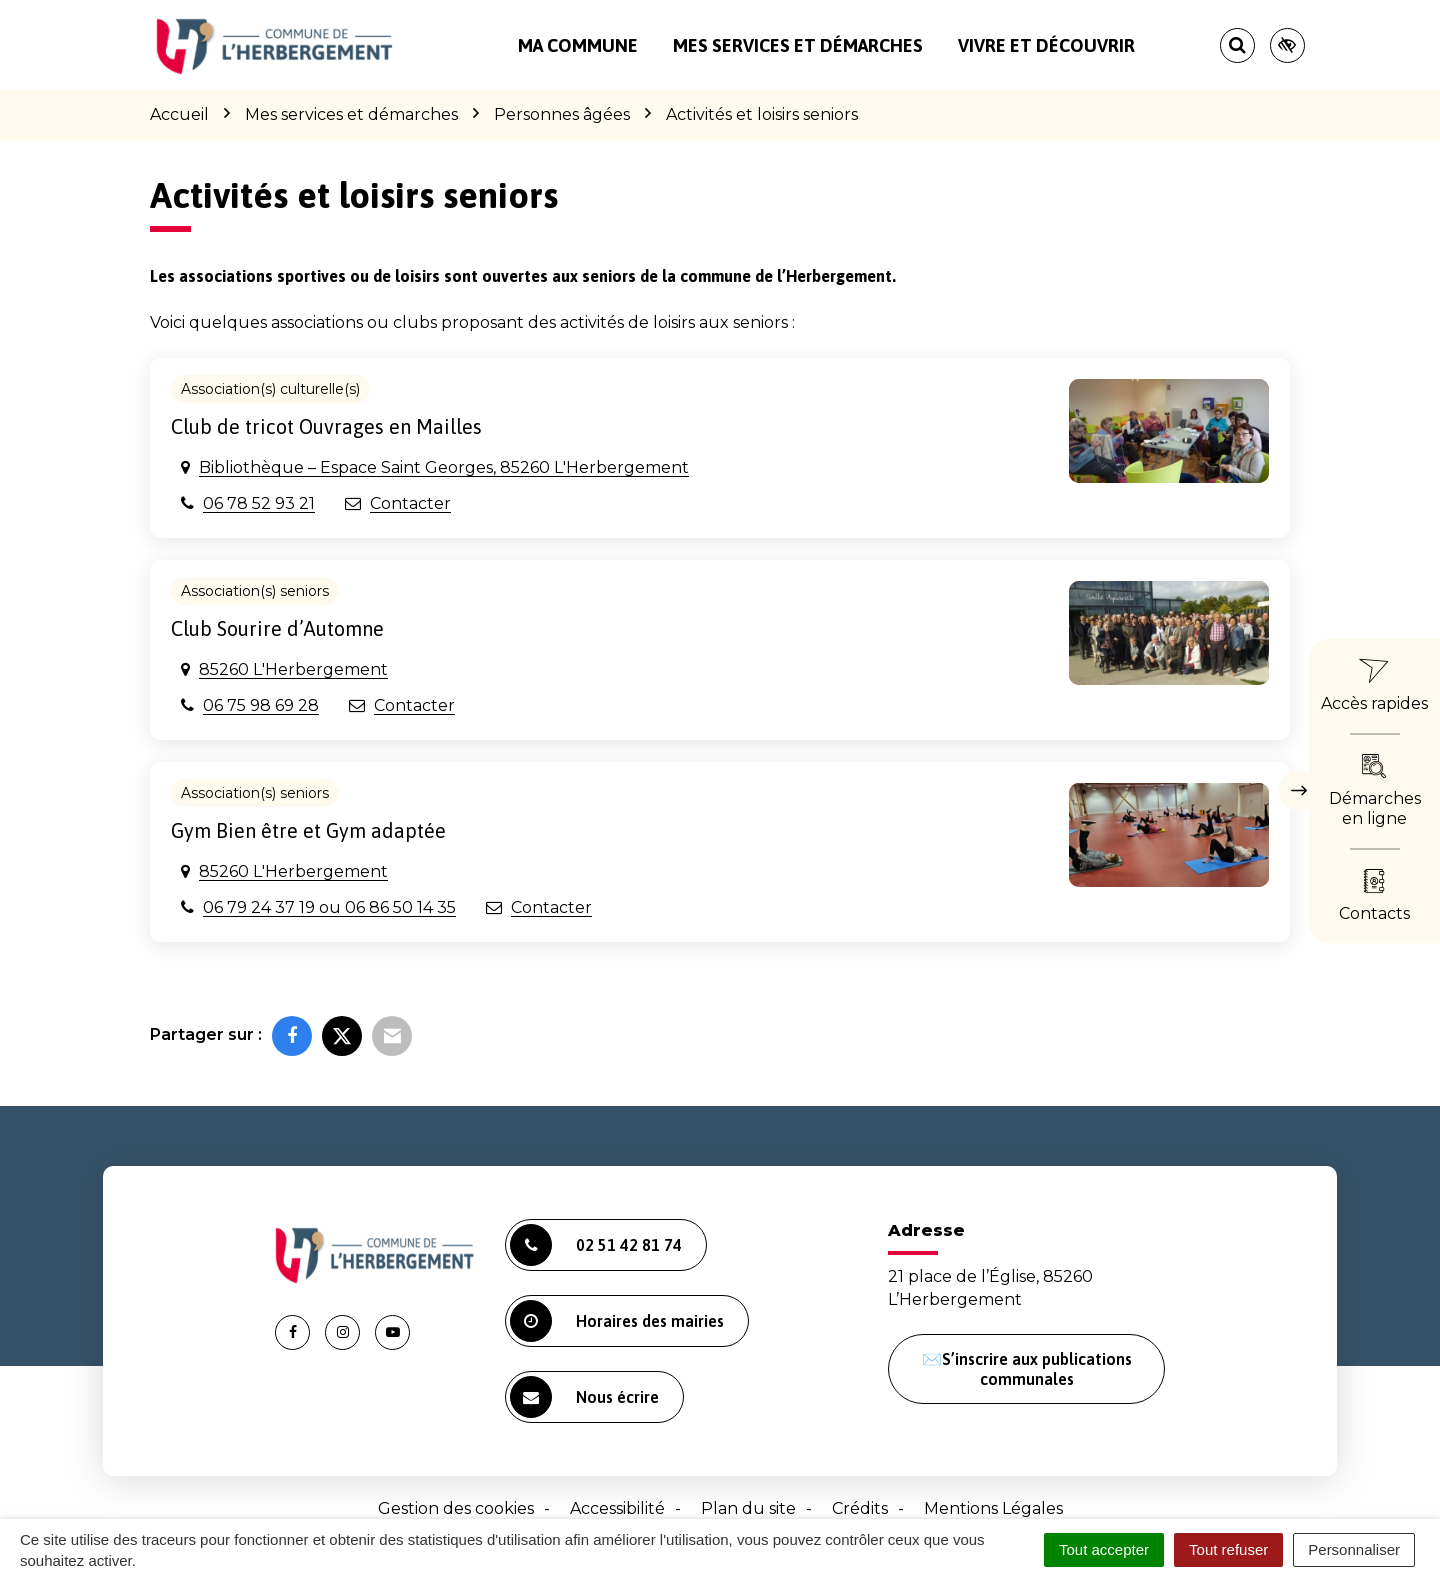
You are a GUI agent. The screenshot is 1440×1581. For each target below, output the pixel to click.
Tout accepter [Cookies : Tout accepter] (1104, 1549)
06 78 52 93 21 (259, 503)
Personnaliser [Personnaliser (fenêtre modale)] (1354, 1549)
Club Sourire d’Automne (277, 628)
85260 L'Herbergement (293, 669)
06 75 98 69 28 (261, 705)
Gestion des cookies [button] (456, 1508)
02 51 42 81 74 (596, 1245)
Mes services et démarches (798, 45)
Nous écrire (584, 1397)
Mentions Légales (993, 1508)
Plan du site (748, 1508)
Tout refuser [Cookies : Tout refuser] (1228, 1549)
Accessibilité (617, 1508)
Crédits (860, 1508)
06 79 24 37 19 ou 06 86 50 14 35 (329, 907)
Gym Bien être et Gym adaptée (308, 830)
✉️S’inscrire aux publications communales (1027, 1369)
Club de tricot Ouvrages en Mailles (326, 426)
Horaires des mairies (617, 1321)
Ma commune (578, 45)
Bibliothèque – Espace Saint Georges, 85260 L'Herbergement (444, 467)
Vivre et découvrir (1046, 45)
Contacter (410, 503)
